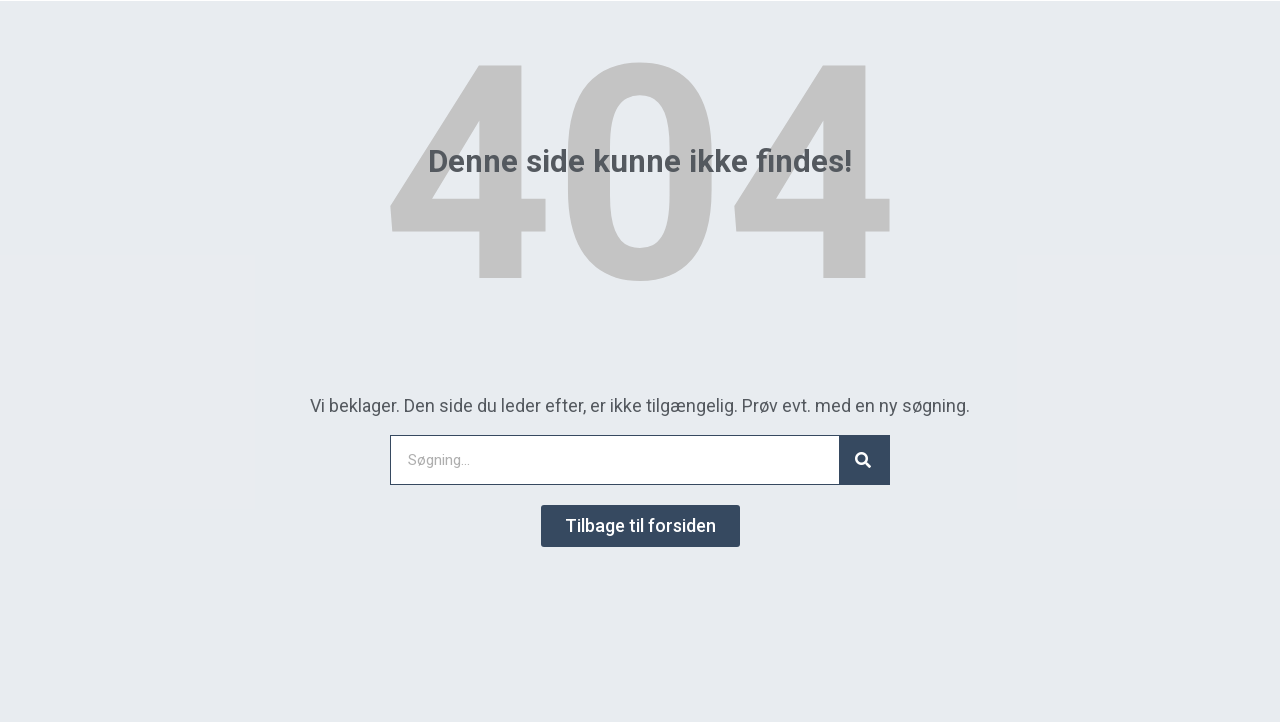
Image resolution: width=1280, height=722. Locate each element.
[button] (640, 526)
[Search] (864, 460)
